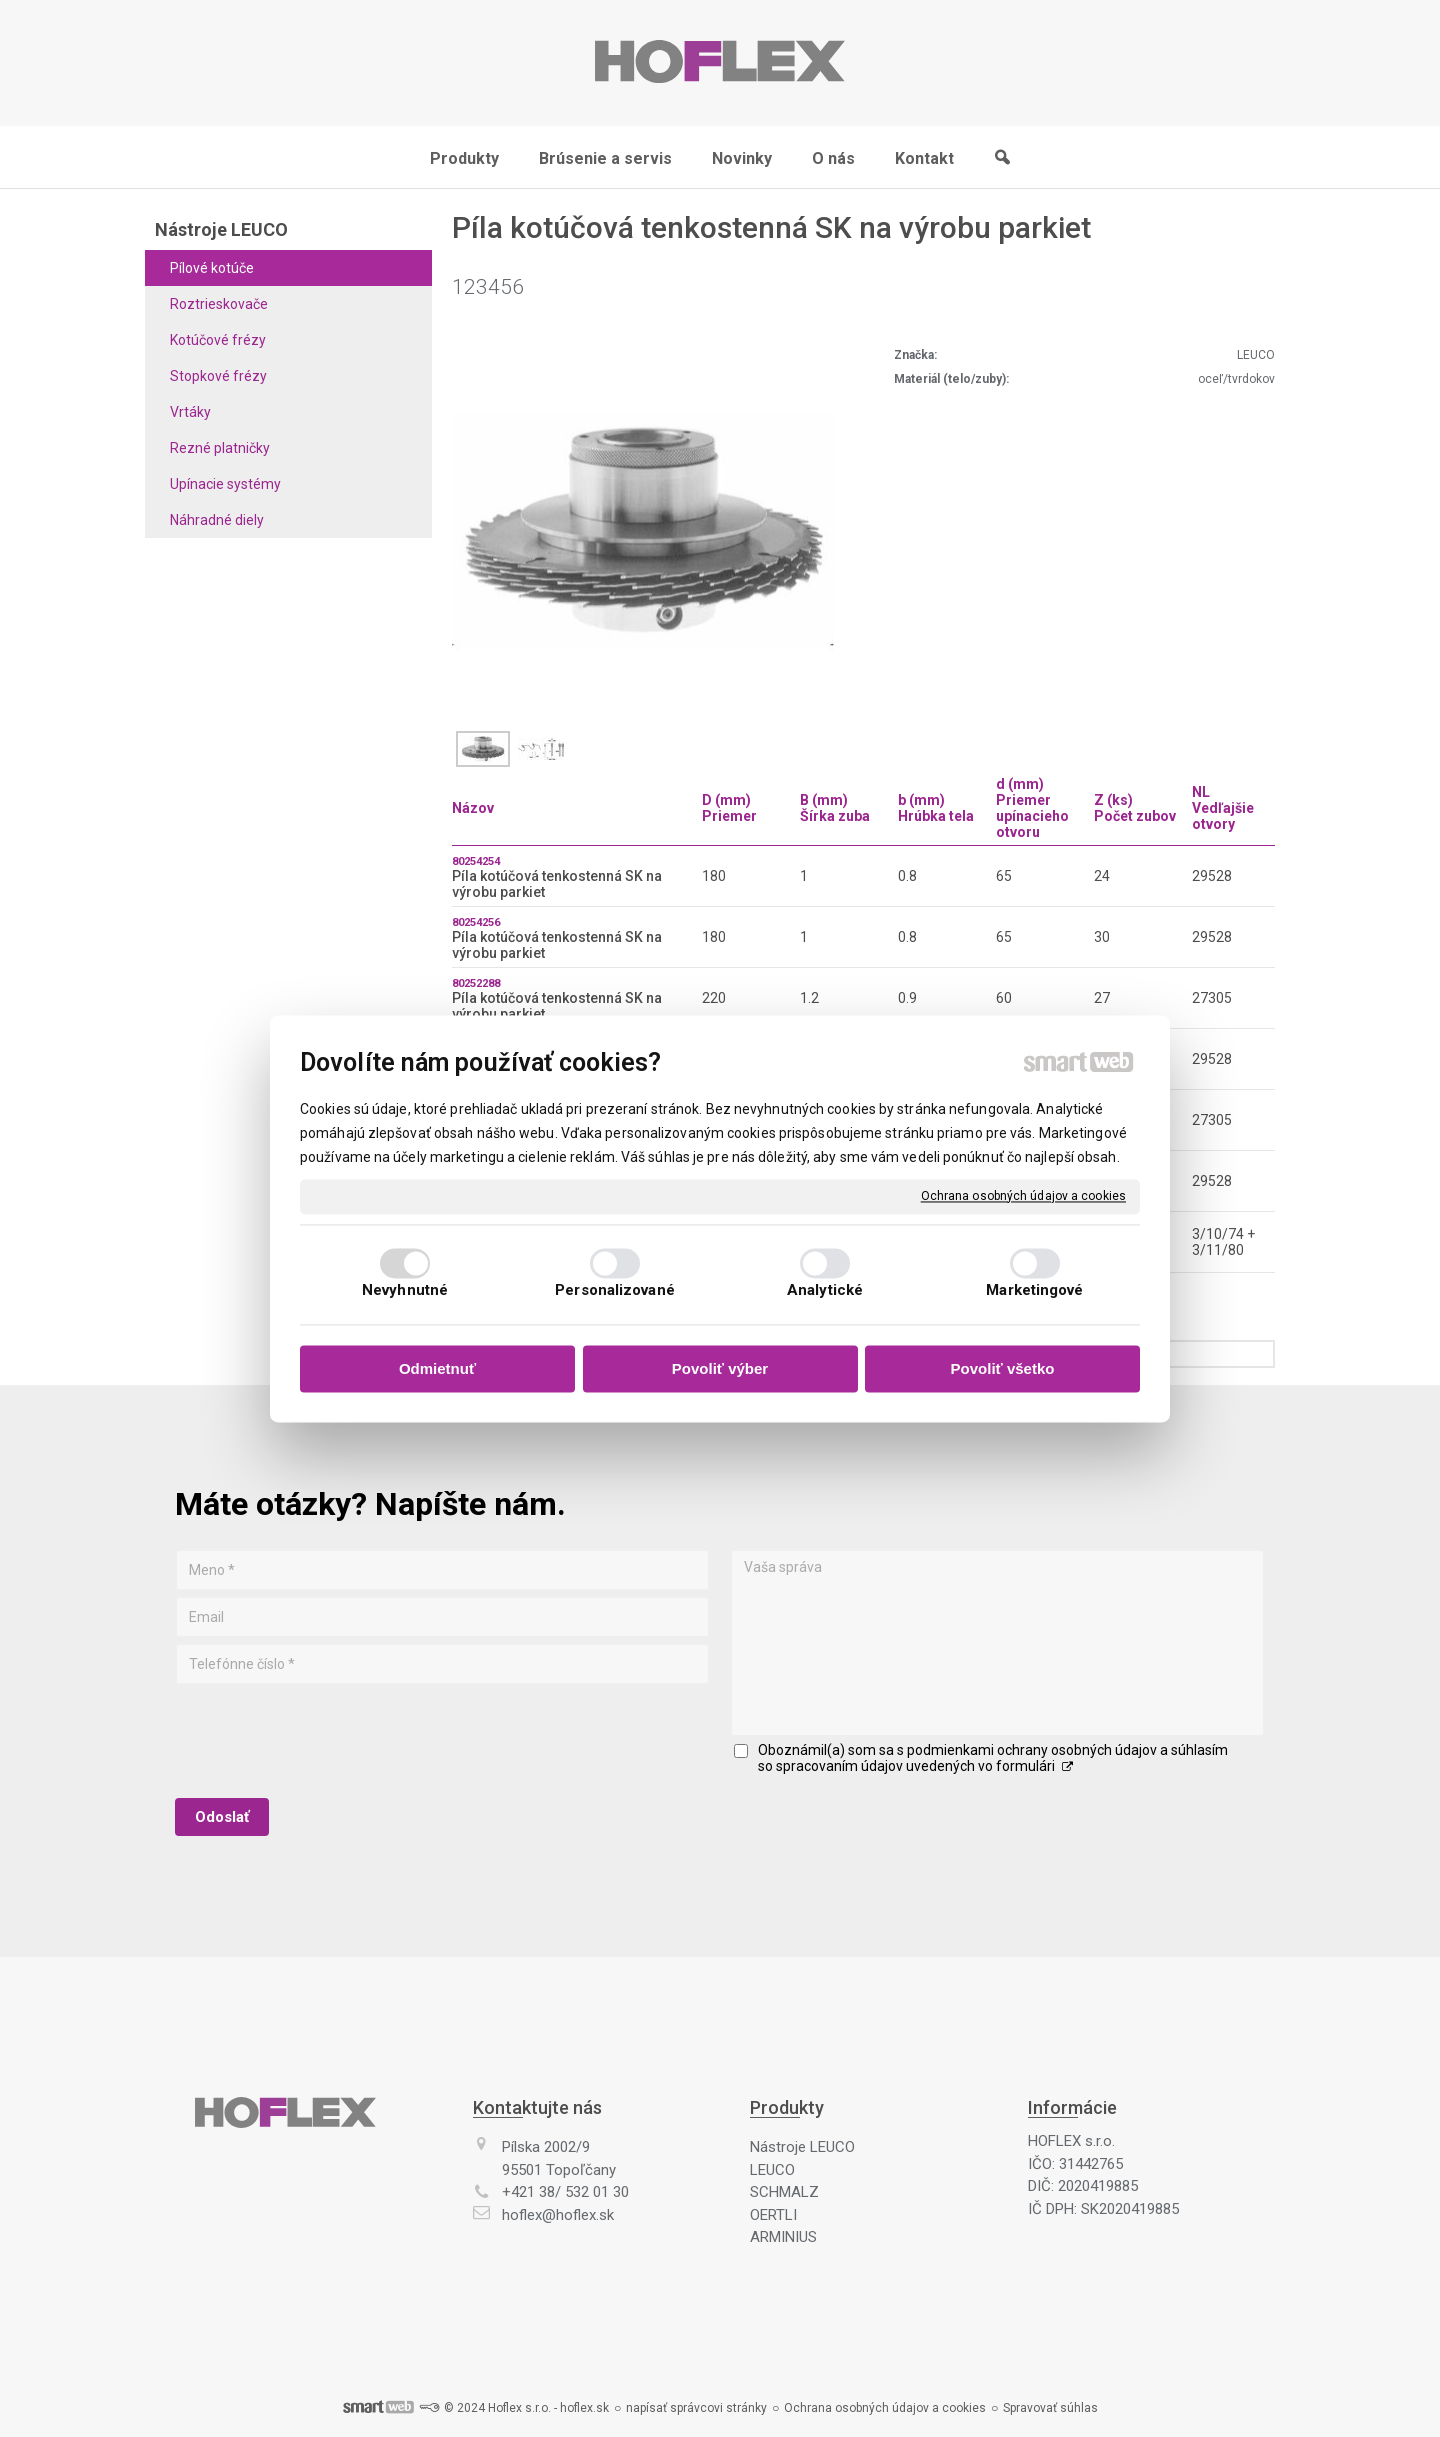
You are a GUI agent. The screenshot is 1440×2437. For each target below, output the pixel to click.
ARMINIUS (783, 2237)
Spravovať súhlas (1050, 2408)
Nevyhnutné (405, 1290)
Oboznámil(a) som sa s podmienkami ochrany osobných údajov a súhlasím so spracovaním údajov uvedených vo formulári (993, 1758)
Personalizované (615, 1290)
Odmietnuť (437, 1369)
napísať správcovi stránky (696, 2408)
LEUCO (772, 2170)
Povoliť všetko (1003, 1369)
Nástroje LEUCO (802, 2147)
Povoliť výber (720, 1369)
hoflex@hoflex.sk (558, 2215)
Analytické (825, 1290)
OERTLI (773, 2215)
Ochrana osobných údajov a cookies (1023, 1196)
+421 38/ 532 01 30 (565, 2192)
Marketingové (1034, 1290)
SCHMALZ (784, 2192)
